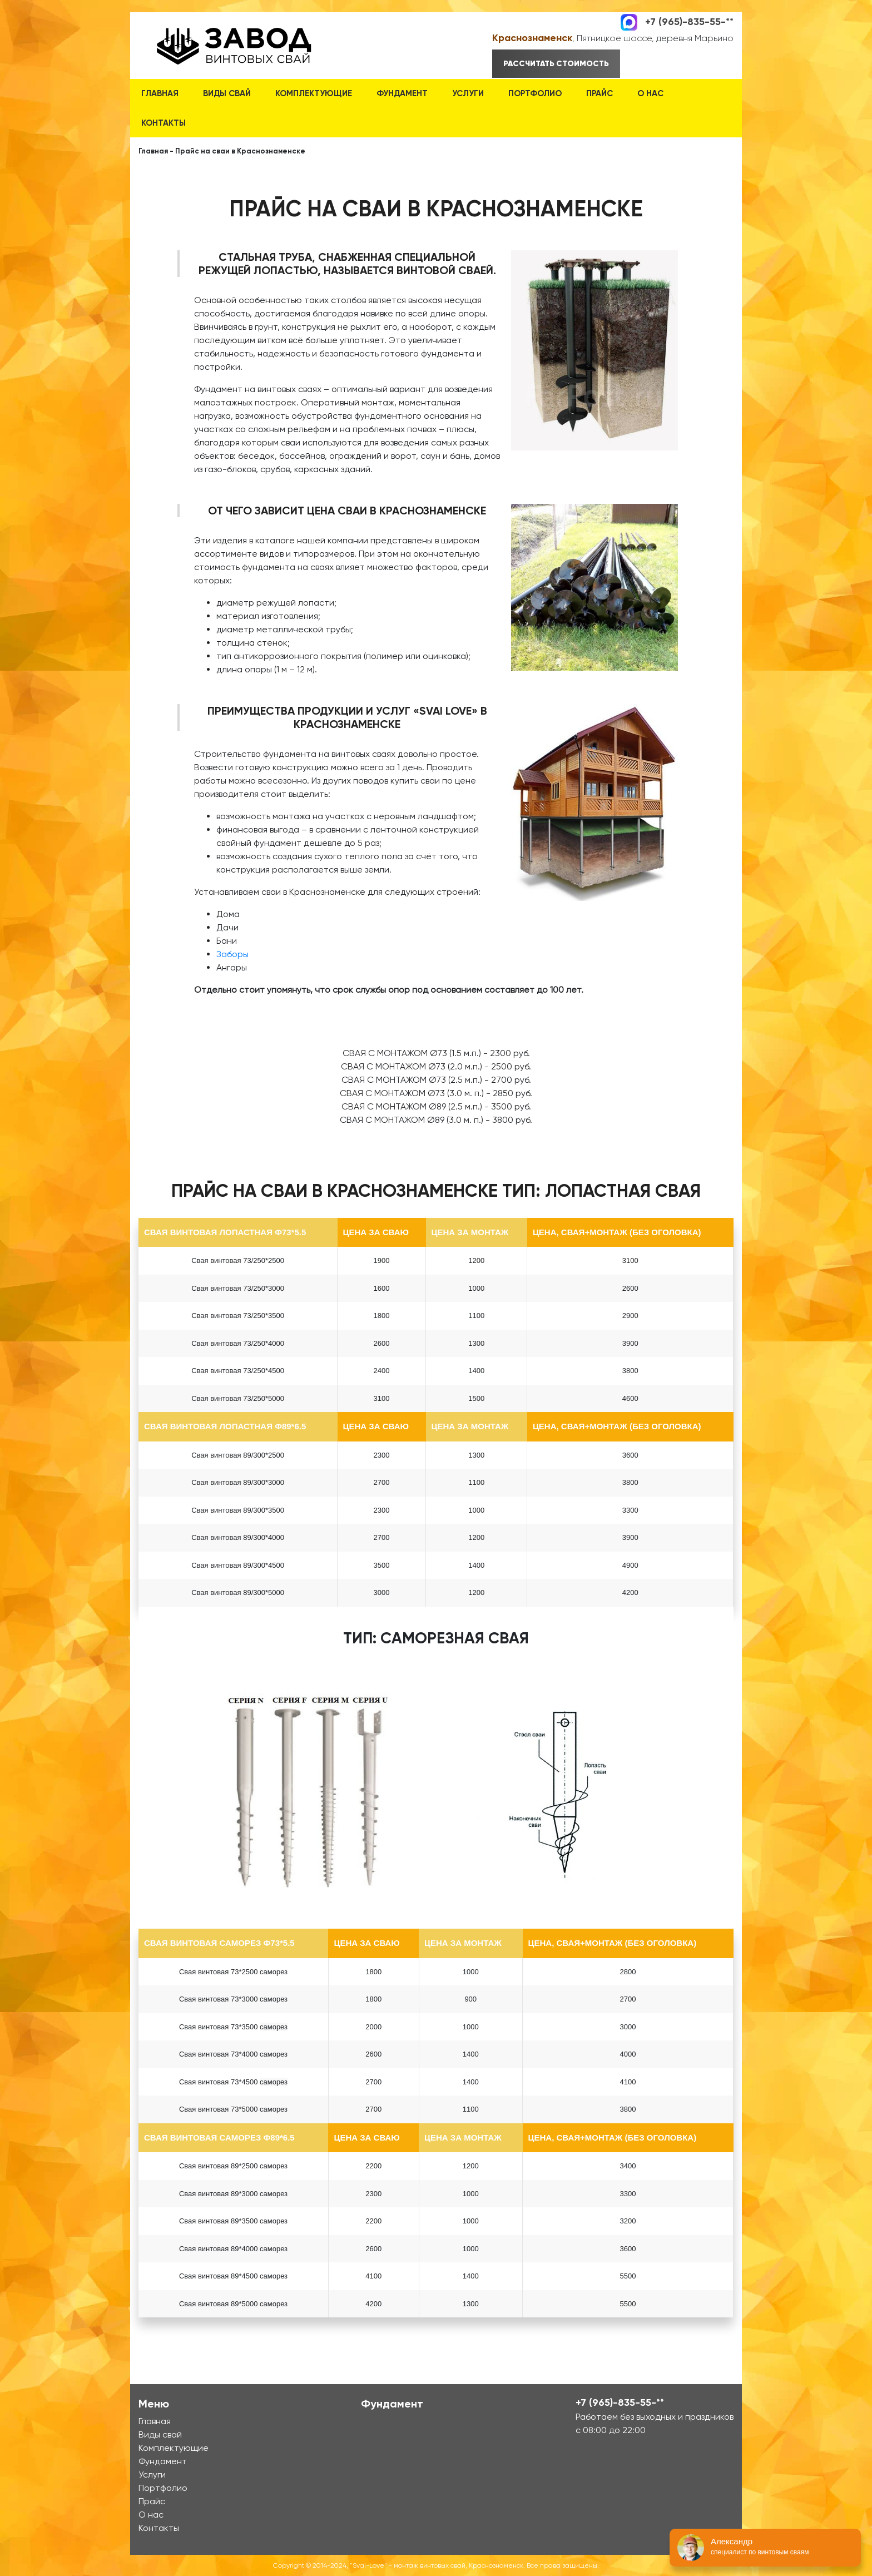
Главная (160, 93)
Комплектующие (313, 93)
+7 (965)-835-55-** (689, 21)
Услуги (468, 93)
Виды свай (227, 93)
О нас (650, 93)
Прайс (599, 93)
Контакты (163, 123)
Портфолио (535, 93)
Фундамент (402, 93)
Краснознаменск (532, 38)
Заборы (232, 954)
